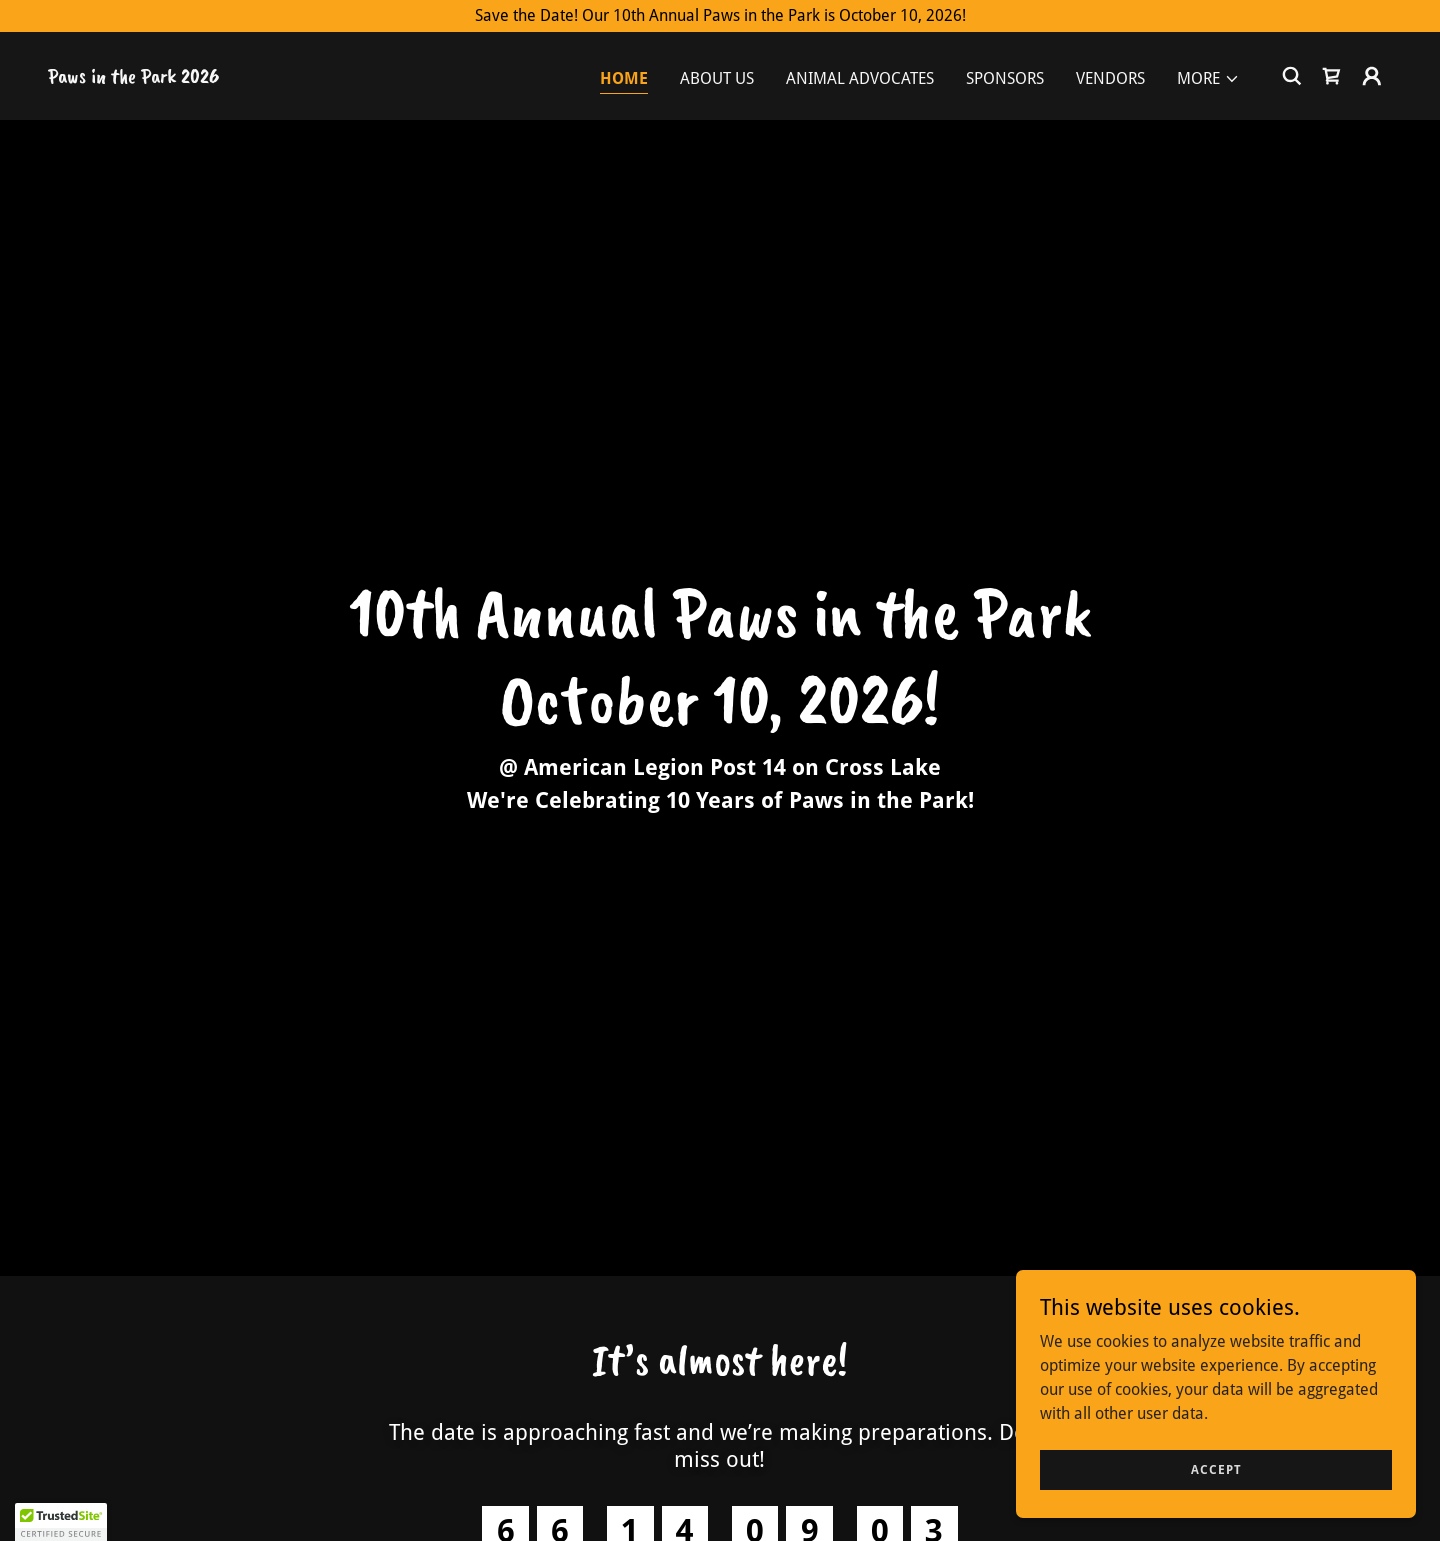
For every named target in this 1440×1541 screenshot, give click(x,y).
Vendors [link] (1110, 78)
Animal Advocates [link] (860, 78)
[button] (1208, 79)
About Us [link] (717, 78)
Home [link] (624, 78)
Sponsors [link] (1005, 78)
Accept (1216, 1469)
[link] (133, 77)
